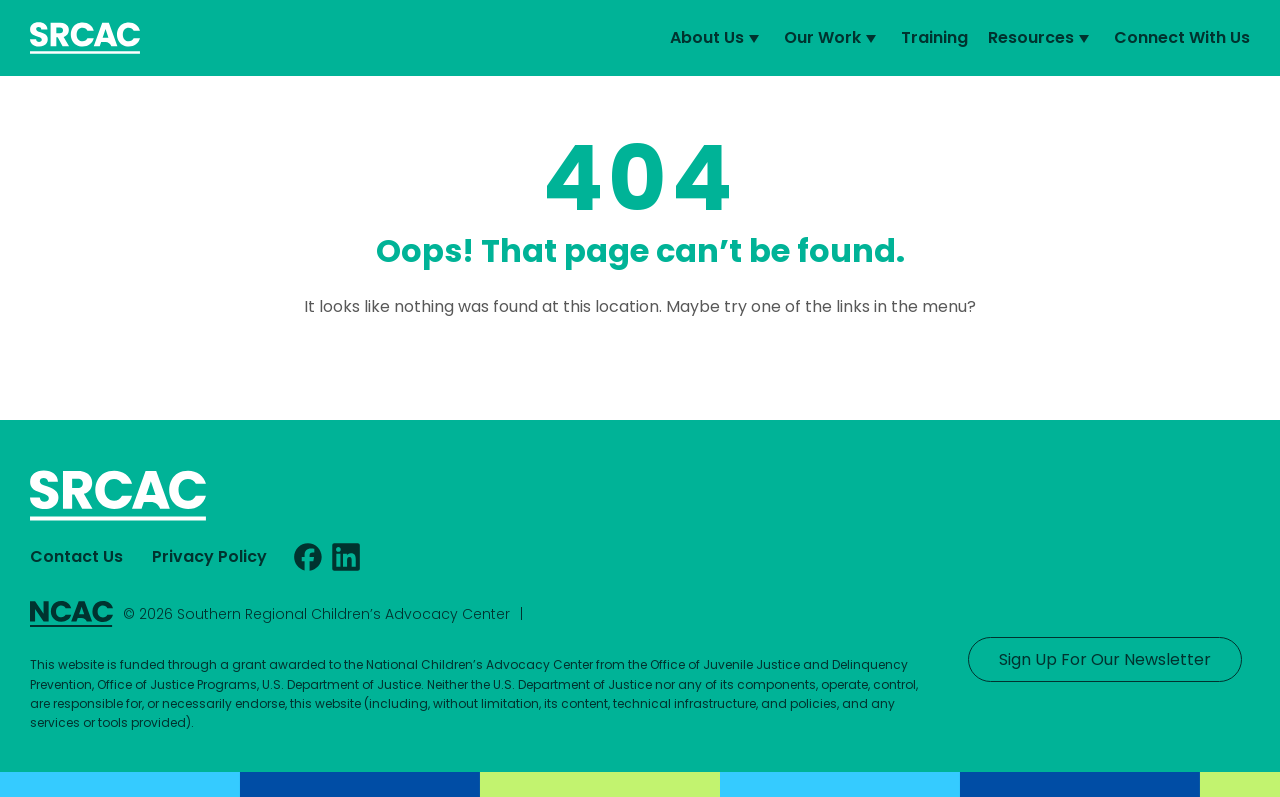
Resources (1041, 38)
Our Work (832, 38)
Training (934, 37)
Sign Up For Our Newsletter (1105, 659)
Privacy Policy (209, 556)
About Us (717, 38)
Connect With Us (1182, 37)
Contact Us (76, 556)
